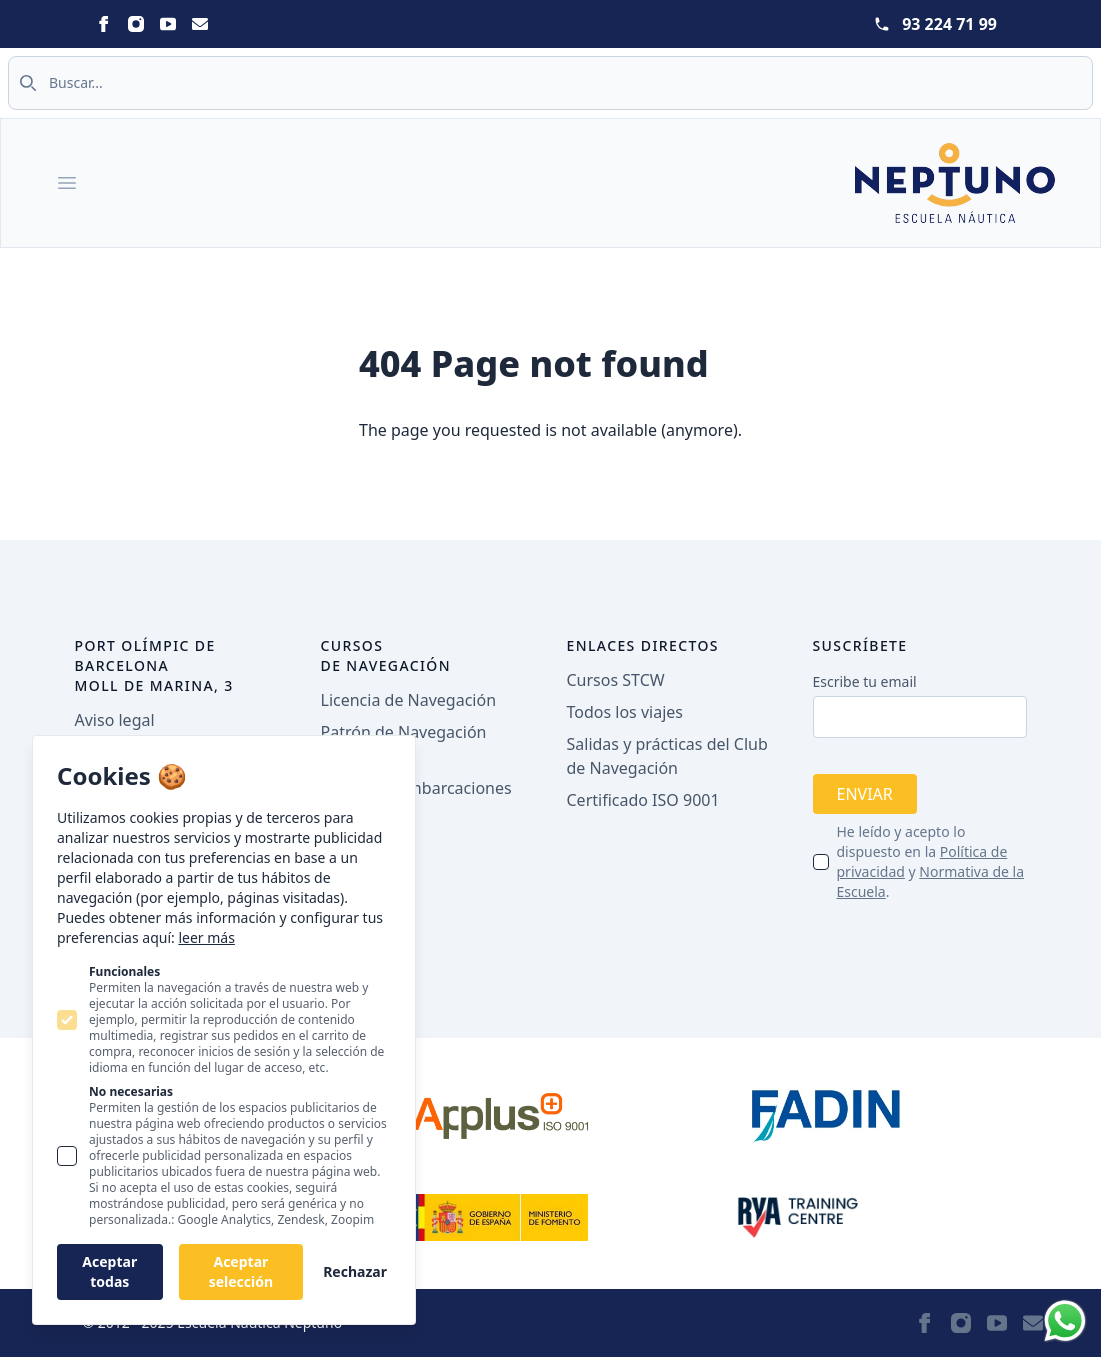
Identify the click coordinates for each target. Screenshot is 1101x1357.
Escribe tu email (865, 681)
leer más (206, 937)
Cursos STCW (616, 680)
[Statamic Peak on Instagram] (136, 24)
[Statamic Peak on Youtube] (168, 24)
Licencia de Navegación (409, 700)
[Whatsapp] (1065, 1321)
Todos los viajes (625, 712)
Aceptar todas (109, 1271)
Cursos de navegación (386, 655)
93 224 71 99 (949, 24)
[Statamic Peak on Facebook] (104, 24)
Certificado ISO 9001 (643, 800)
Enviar (865, 794)
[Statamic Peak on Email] (200, 24)
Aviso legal (115, 720)
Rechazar (355, 1271)
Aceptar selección (241, 1271)
